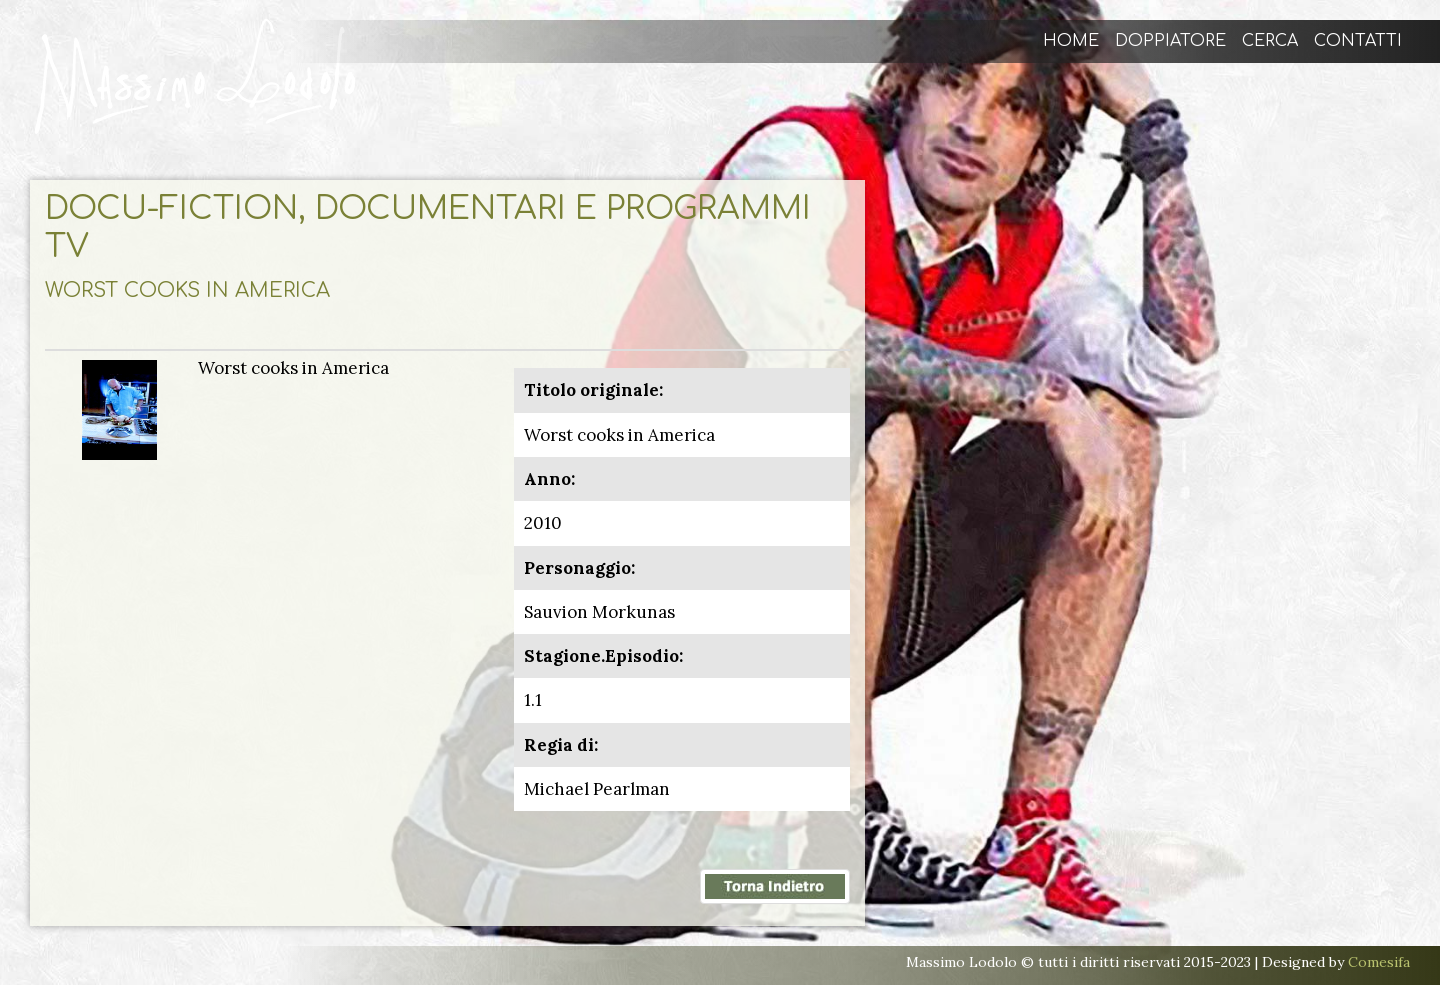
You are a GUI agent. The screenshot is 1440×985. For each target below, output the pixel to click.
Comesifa (1379, 962)
